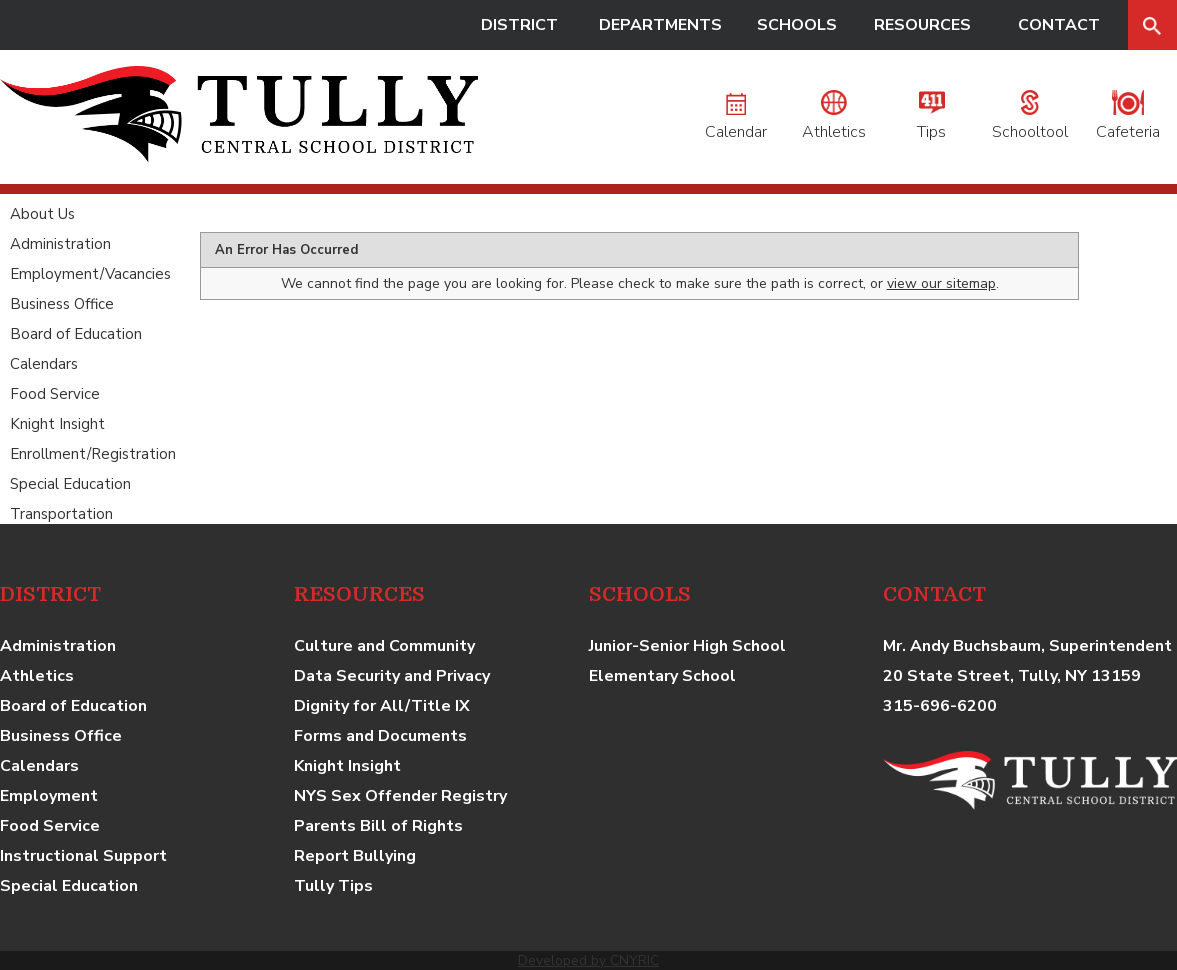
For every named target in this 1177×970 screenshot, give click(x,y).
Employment (49, 796)
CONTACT (1059, 25)
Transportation (61, 514)
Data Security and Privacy (392, 676)
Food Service (55, 394)
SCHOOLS (797, 25)
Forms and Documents (380, 736)
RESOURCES (922, 25)
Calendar (736, 121)
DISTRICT (519, 25)
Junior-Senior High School (687, 646)
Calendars (44, 364)
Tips (931, 121)
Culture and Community (384, 646)
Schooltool (1030, 121)
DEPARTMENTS (660, 25)
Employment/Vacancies (90, 274)
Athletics (834, 121)
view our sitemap (941, 283)
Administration (60, 244)
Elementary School (662, 676)
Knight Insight (57, 424)
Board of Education (76, 334)
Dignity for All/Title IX (382, 706)
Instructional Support (83, 856)
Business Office (62, 304)
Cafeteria (1128, 121)
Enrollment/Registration (93, 454)
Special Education (70, 484)
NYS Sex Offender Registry (400, 796)
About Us (42, 214)
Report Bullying (355, 856)
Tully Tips (333, 886)
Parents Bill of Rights (378, 826)
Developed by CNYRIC (588, 960)
